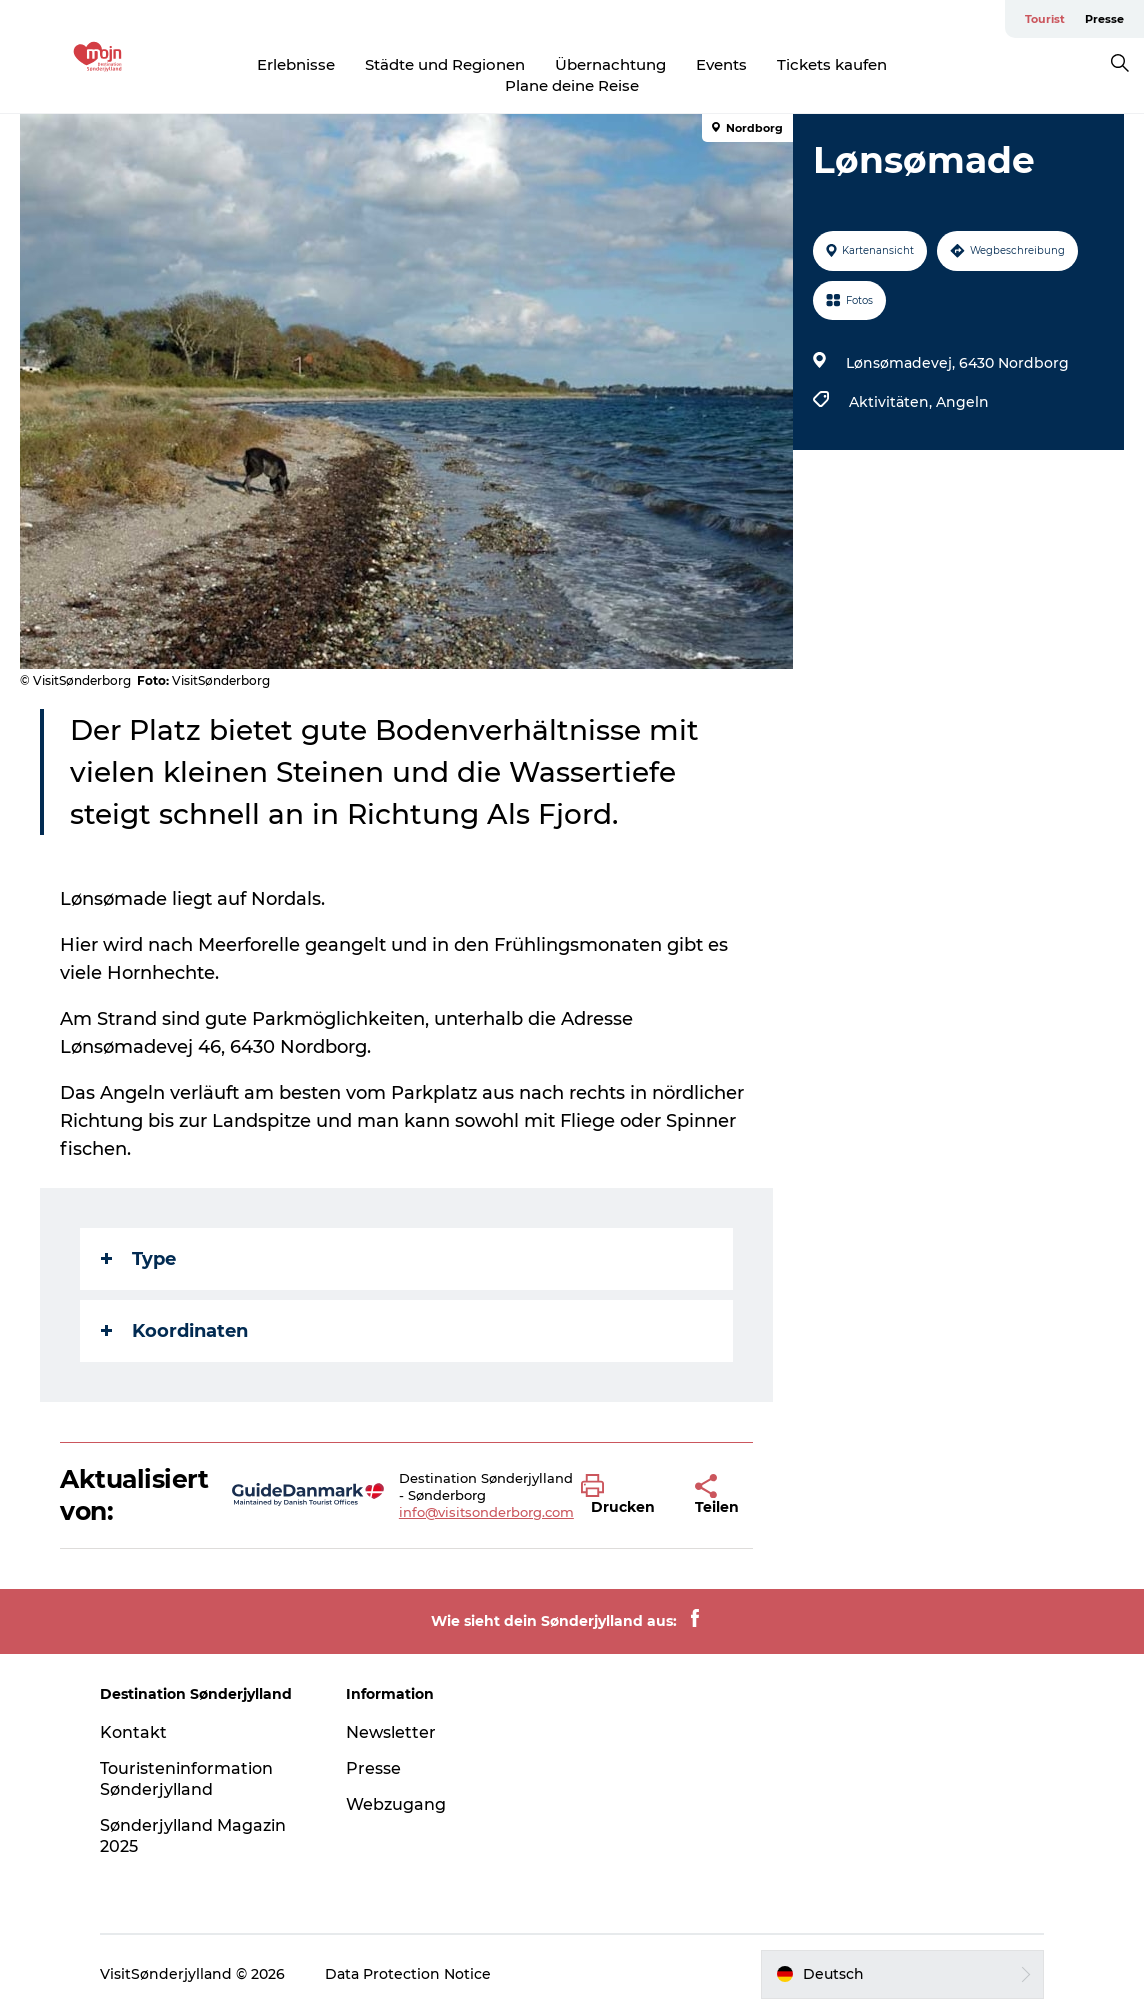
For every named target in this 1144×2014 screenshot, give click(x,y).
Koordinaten (174, 1331)
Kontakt (133, 1732)
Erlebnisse (296, 64)
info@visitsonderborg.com (486, 1512)
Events (721, 64)
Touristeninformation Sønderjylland (186, 1779)
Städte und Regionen (445, 64)
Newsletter (391, 1732)
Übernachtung (610, 64)
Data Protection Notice (408, 1974)
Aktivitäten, (892, 402)
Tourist (1045, 19)
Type (138, 1259)
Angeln (962, 402)
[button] (623, 1495)
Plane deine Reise (572, 85)
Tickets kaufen (832, 64)
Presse (1104, 19)
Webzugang (396, 1804)
